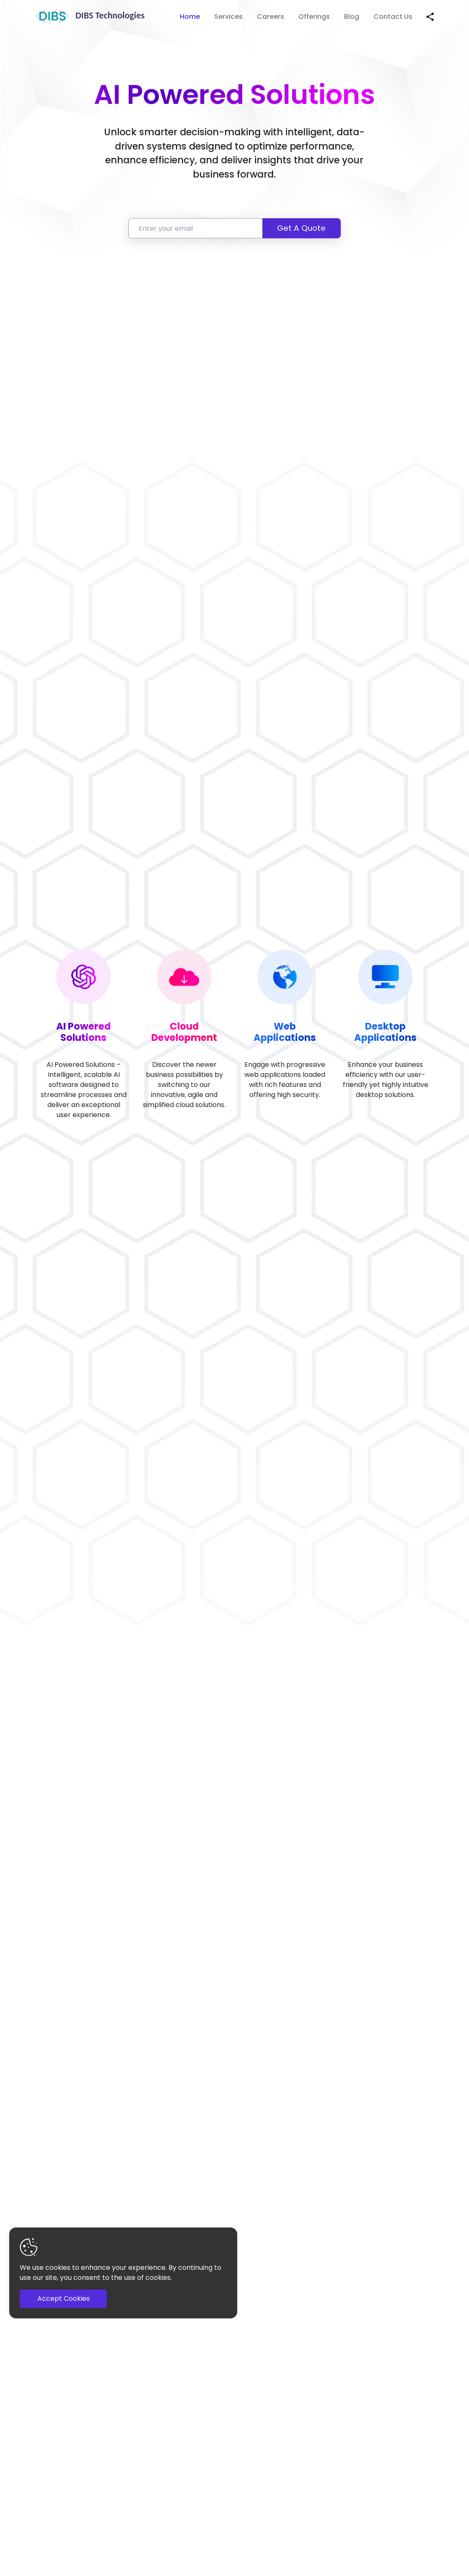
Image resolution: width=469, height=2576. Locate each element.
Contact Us (392, 16)
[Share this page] (430, 16)
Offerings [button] (314, 16)
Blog (351, 16)
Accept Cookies (63, 2298)
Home (190, 16)
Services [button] (228, 16)
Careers (270, 16)
